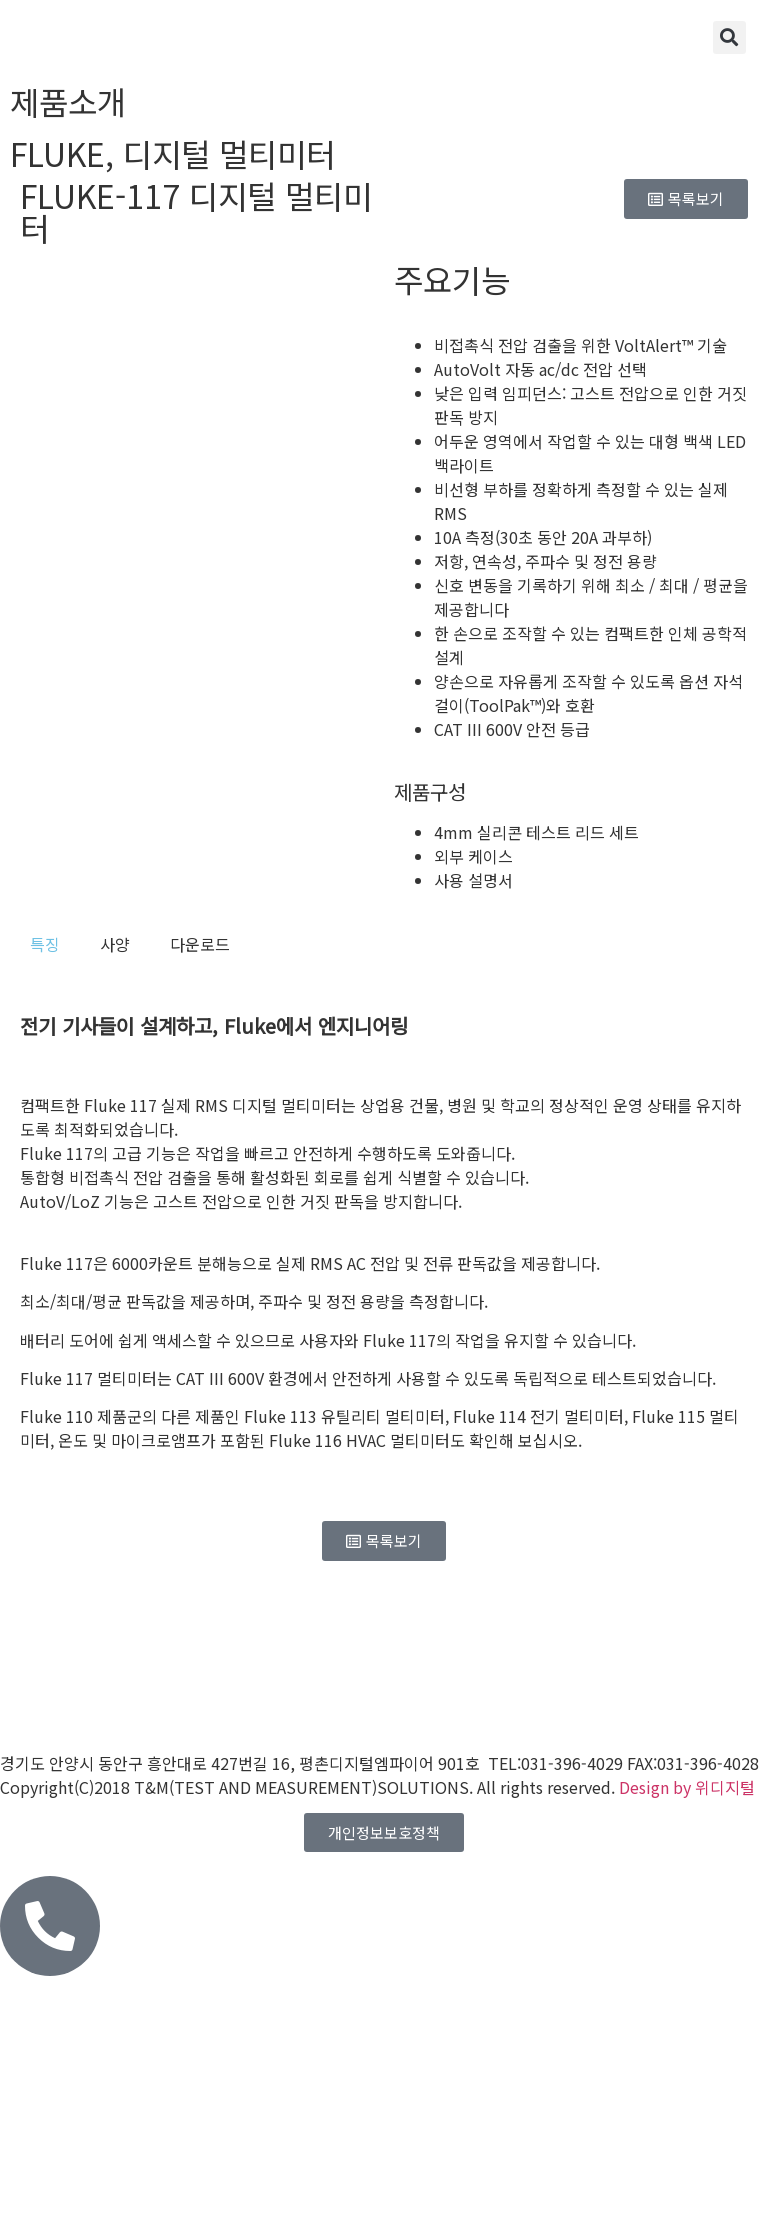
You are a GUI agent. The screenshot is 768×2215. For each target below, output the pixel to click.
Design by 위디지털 (687, 1787)
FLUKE (57, 153)
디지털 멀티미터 (229, 153)
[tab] (45, 944)
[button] (729, 37)
